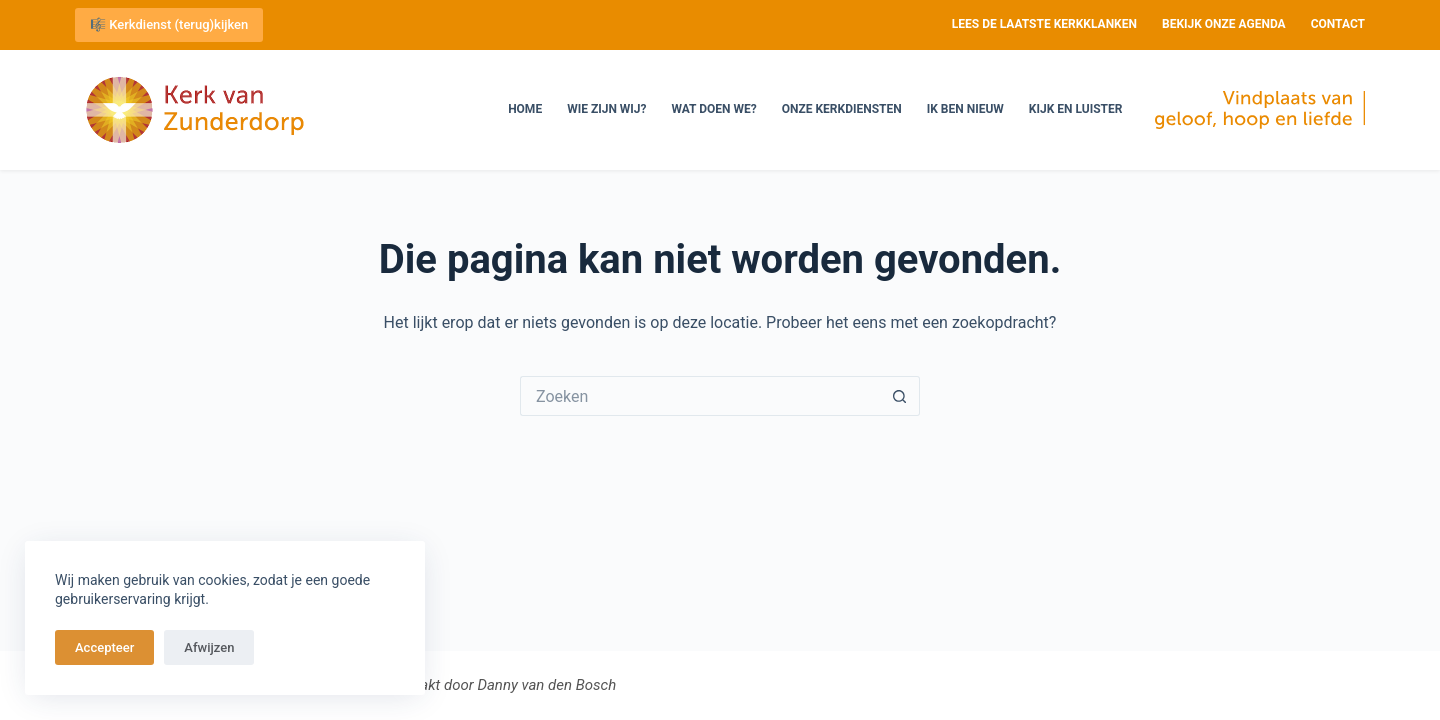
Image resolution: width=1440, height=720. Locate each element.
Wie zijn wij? (606, 109)
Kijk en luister (1076, 109)
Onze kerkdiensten (842, 109)
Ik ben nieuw (965, 109)
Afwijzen (209, 647)
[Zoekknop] (900, 396)
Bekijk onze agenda (1224, 24)
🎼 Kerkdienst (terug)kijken (169, 24)
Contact (1338, 24)
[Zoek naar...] (700, 396)
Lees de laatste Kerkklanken (1044, 24)
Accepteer (104, 647)
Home (525, 109)
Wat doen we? (714, 109)
